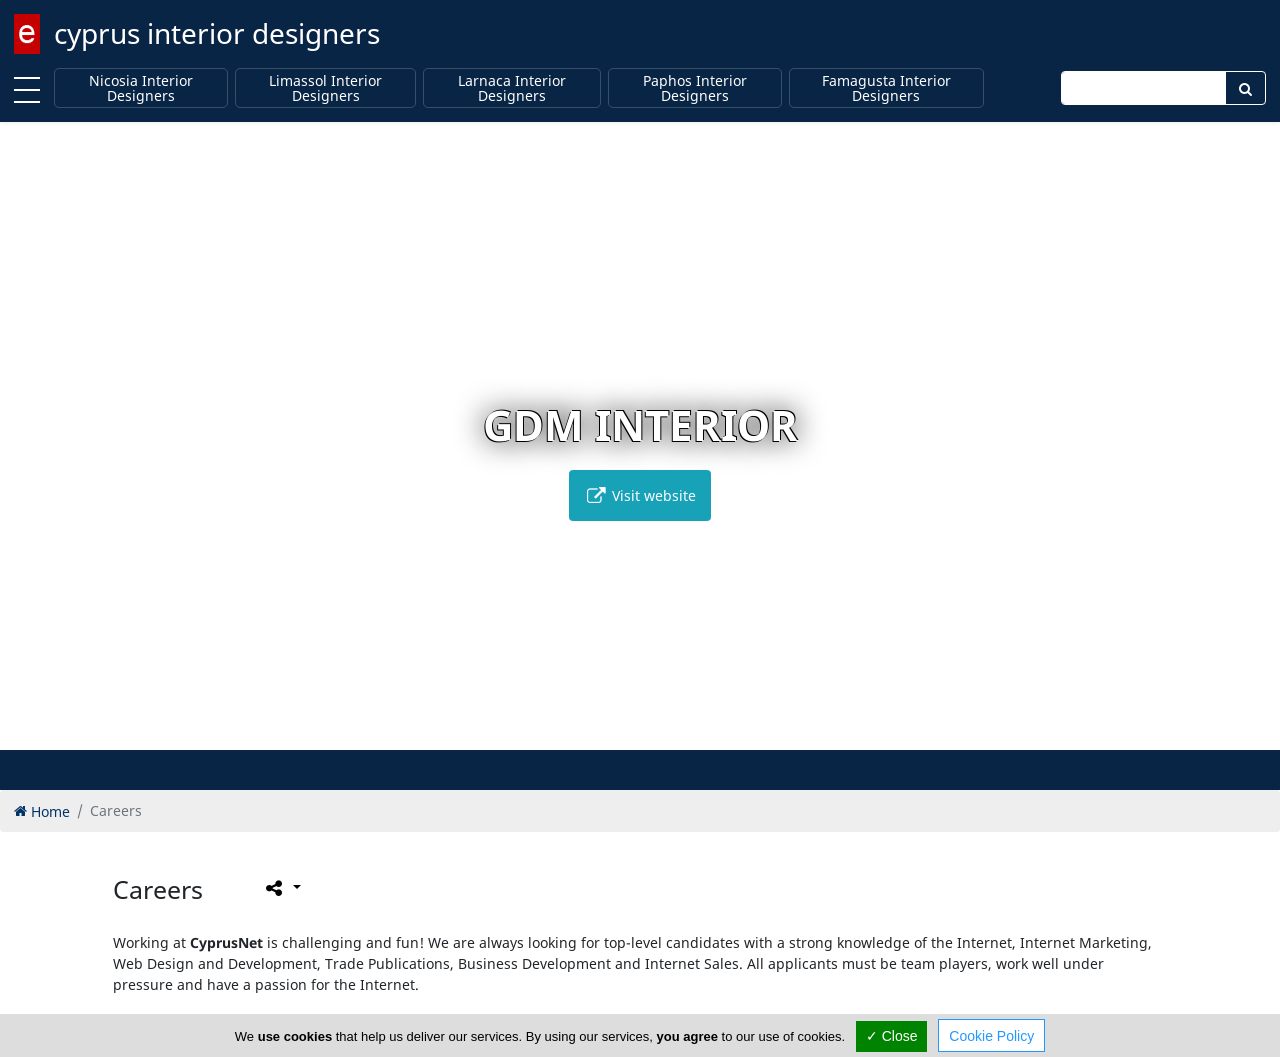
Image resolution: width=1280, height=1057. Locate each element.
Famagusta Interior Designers (886, 88)
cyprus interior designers (217, 33)
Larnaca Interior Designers (512, 88)
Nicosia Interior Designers (141, 88)
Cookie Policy (991, 1036)
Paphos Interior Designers (695, 88)
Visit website (640, 495)
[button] (598, 731)
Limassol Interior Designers (325, 88)
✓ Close (892, 1036)
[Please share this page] (281, 887)
